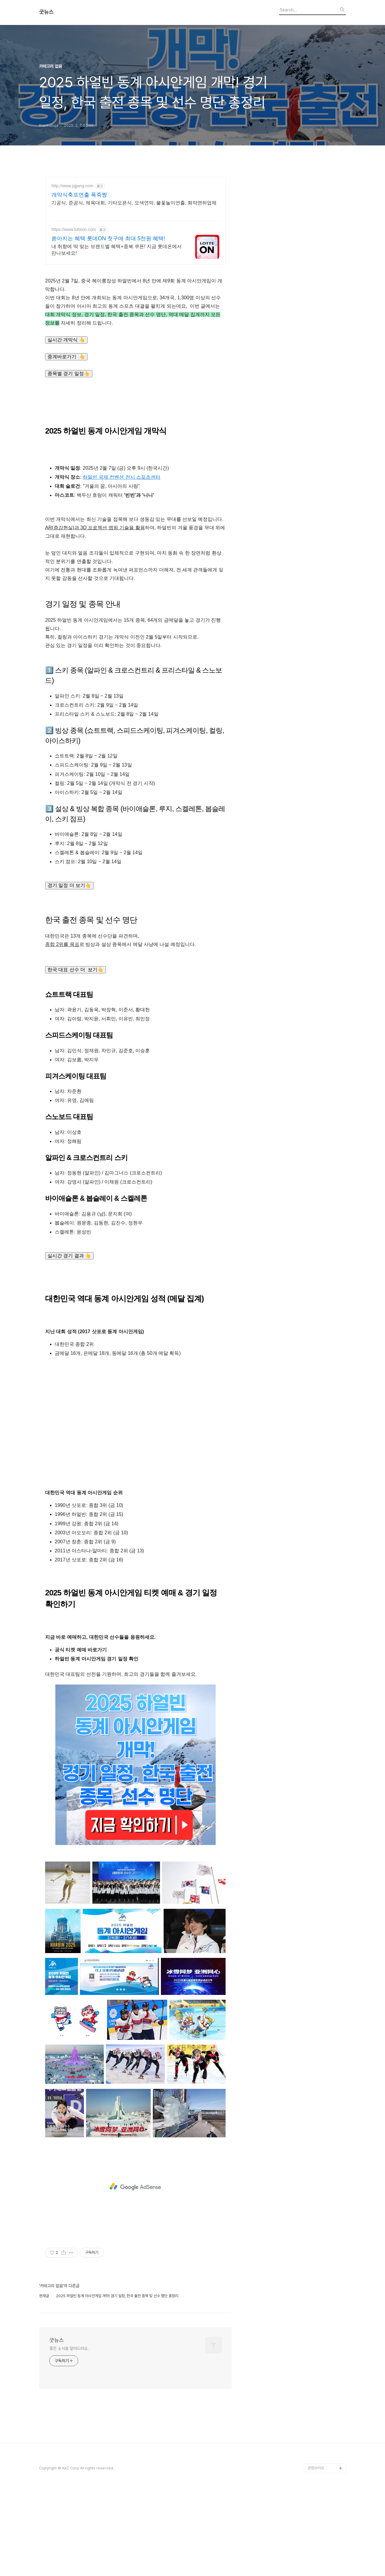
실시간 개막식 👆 (66, 339)
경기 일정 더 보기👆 (69, 885)
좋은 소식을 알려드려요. (69, 2348)
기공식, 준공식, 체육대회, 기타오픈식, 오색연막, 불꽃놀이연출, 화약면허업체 (134, 202)
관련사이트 (316, 2468)
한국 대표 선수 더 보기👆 (75, 969)
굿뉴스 (46, 12)
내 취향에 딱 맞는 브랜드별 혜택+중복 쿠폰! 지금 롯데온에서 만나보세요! (116, 250)
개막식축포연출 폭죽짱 (79, 195)
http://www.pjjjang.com (72, 185)
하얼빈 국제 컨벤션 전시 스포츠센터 (121, 477)
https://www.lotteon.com (73, 229)
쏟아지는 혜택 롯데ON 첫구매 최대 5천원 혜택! (108, 238)
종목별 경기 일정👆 (69, 373)
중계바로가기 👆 (66, 356)
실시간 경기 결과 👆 (69, 1255)
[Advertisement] (135, 1429)
